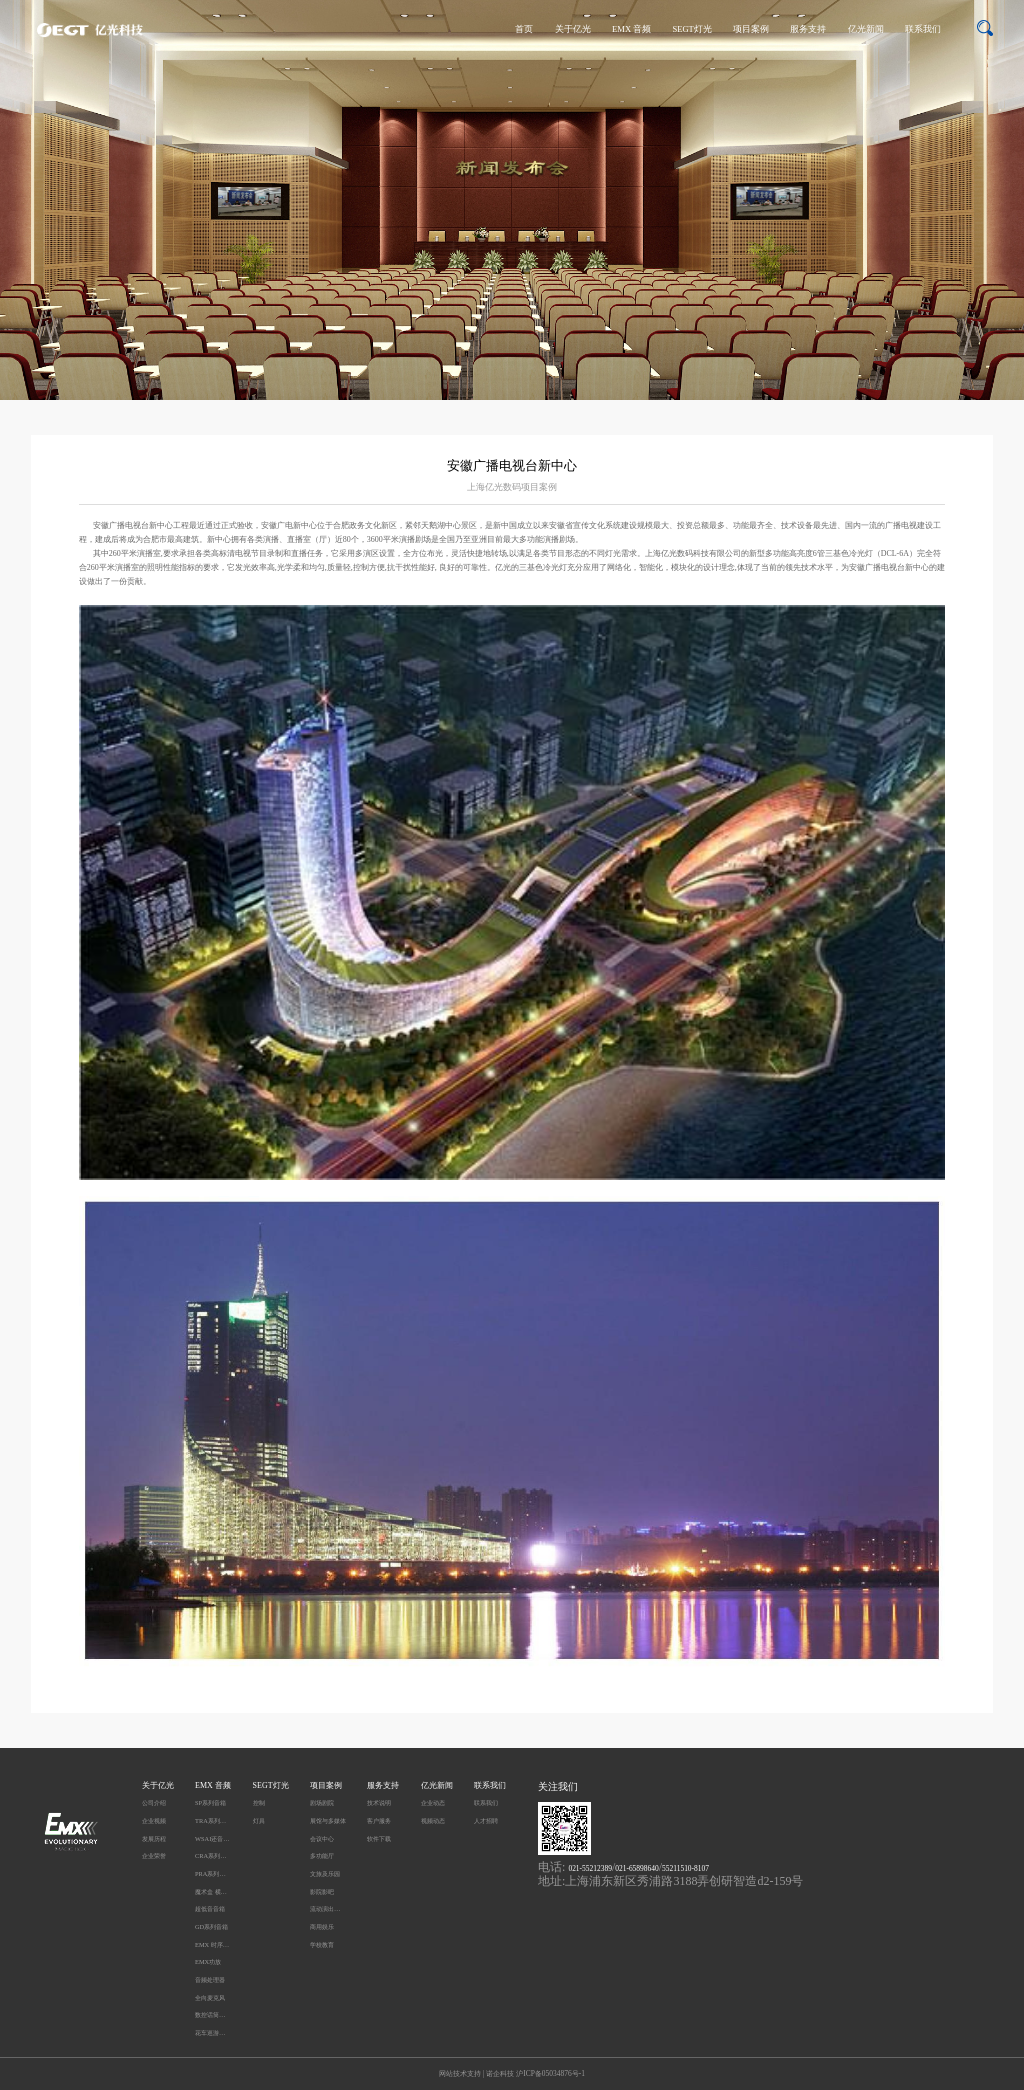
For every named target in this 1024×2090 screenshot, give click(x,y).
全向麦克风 (210, 1997)
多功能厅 (322, 1855)
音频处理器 (210, 1979)
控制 (259, 1802)
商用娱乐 (322, 1926)
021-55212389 (589, 1868)
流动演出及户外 (328, 1908)
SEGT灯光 (691, 29)
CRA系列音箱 (213, 1855)
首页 (524, 29)
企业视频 (154, 1820)
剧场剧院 (322, 1802)
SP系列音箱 (210, 1802)
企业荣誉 (154, 1855)
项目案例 (751, 29)
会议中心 (322, 1838)
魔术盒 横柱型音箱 (213, 1891)
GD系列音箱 (211, 1926)
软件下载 (379, 1838)
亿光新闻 (866, 29)
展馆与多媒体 (328, 1820)
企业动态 (433, 1802)
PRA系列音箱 (213, 1873)
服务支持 (808, 29)
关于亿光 (573, 29)
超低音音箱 (210, 1908)
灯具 (259, 1820)
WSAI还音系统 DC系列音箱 (213, 1838)
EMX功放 (208, 1961)
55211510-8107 (685, 1868)
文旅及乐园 (325, 1873)
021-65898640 (636, 1868)
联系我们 (923, 29)
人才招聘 (486, 1820)
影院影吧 (322, 1891)
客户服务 (379, 1820)
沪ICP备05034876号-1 (550, 2073)
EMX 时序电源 (213, 1944)
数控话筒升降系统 (213, 2014)
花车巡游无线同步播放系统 (213, 2032)
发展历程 (154, 1838)
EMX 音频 (631, 29)
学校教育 (322, 1944)
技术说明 (379, 1802)
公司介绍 (154, 1802)
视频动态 (433, 1820)
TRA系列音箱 (213, 1820)
